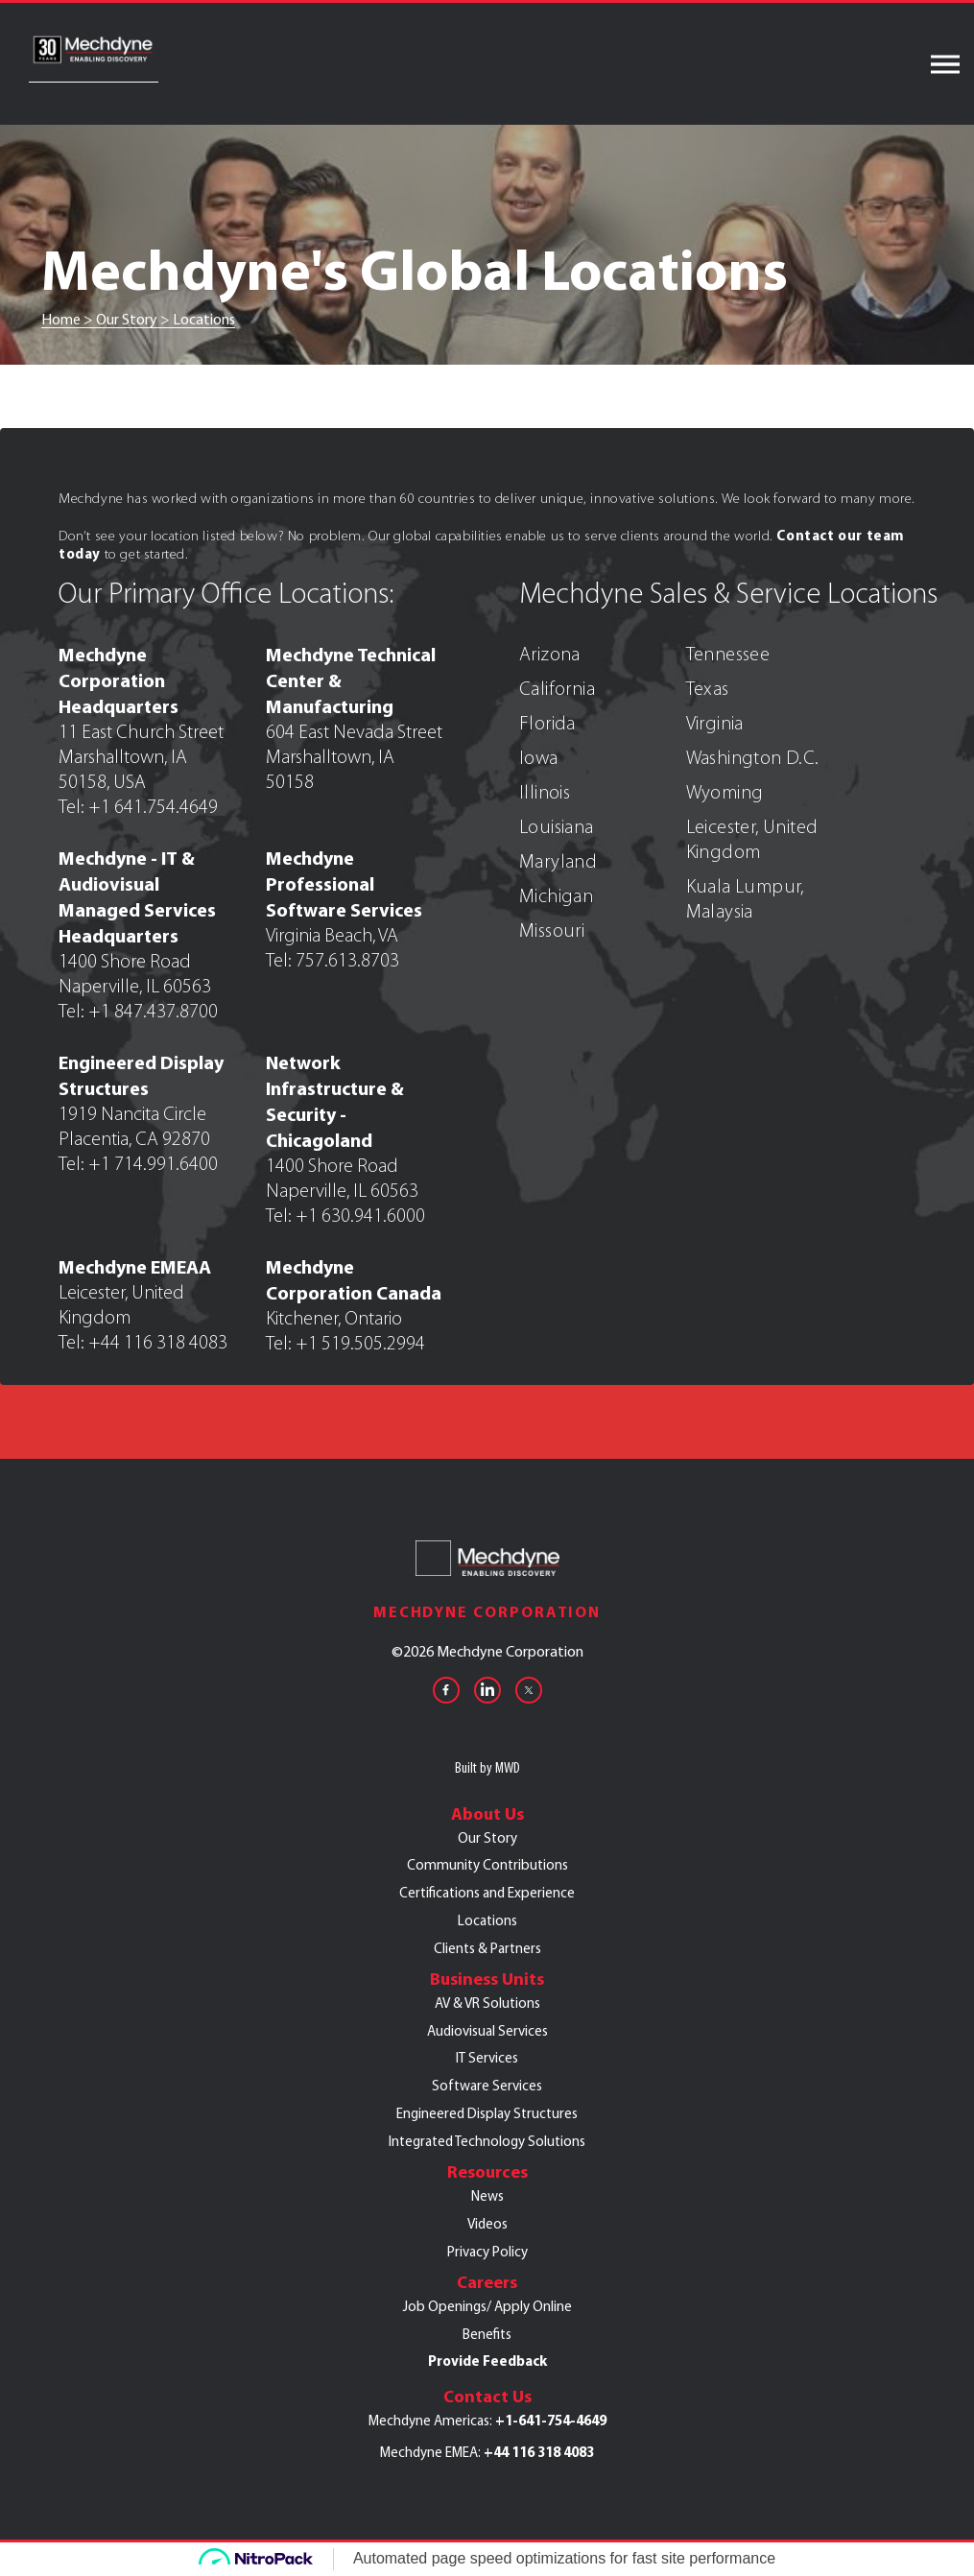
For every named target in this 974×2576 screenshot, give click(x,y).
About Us (487, 1814)
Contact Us (487, 2396)
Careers (487, 2282)
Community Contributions (487, 1864)
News (487, 2196)
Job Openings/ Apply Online (487, 2306)
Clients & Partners (487, 1948)
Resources (487, 2171)
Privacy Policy (487, 2251)
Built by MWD (487, 1767)
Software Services (487, 2085)
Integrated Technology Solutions (487, 2141)
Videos (487, 2223)
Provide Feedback (487, 2361)
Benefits (487, 2334)
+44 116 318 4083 (539, 2452)
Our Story (487, 1838)
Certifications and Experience (487, 1892)
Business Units (487, 1979)
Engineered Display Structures (487, 2113)
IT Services (487, 2057)
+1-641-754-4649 (550, 2420)
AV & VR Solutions (487, 2003)
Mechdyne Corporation (487, 1612)
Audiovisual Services (487, 2030)
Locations (487, 1920)
